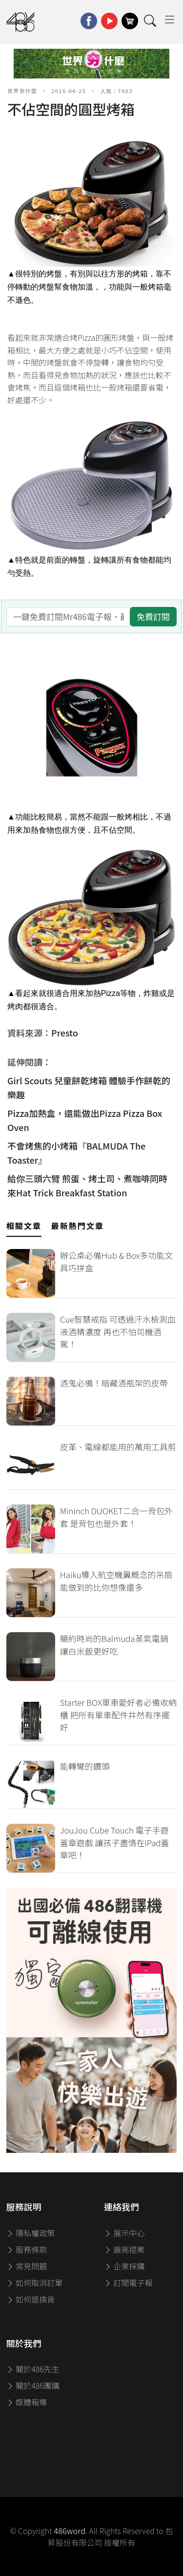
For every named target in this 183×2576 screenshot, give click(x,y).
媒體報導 (26, 2402)
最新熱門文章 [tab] (77, 1225)
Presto (64, 1032)
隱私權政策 (30, 2233)
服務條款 (26, 2249)
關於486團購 (33, 2385)
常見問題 (26, 2266)
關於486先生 (33, 2369)
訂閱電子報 (128, 2282)
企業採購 (124, 2266)
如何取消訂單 (34, 2282)
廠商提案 (124, 2249)
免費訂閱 (153, 616)
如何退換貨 (30, 2299)
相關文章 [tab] (23, 1225)
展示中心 (124, 2233)
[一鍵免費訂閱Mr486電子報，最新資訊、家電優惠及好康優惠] (68, 616)
